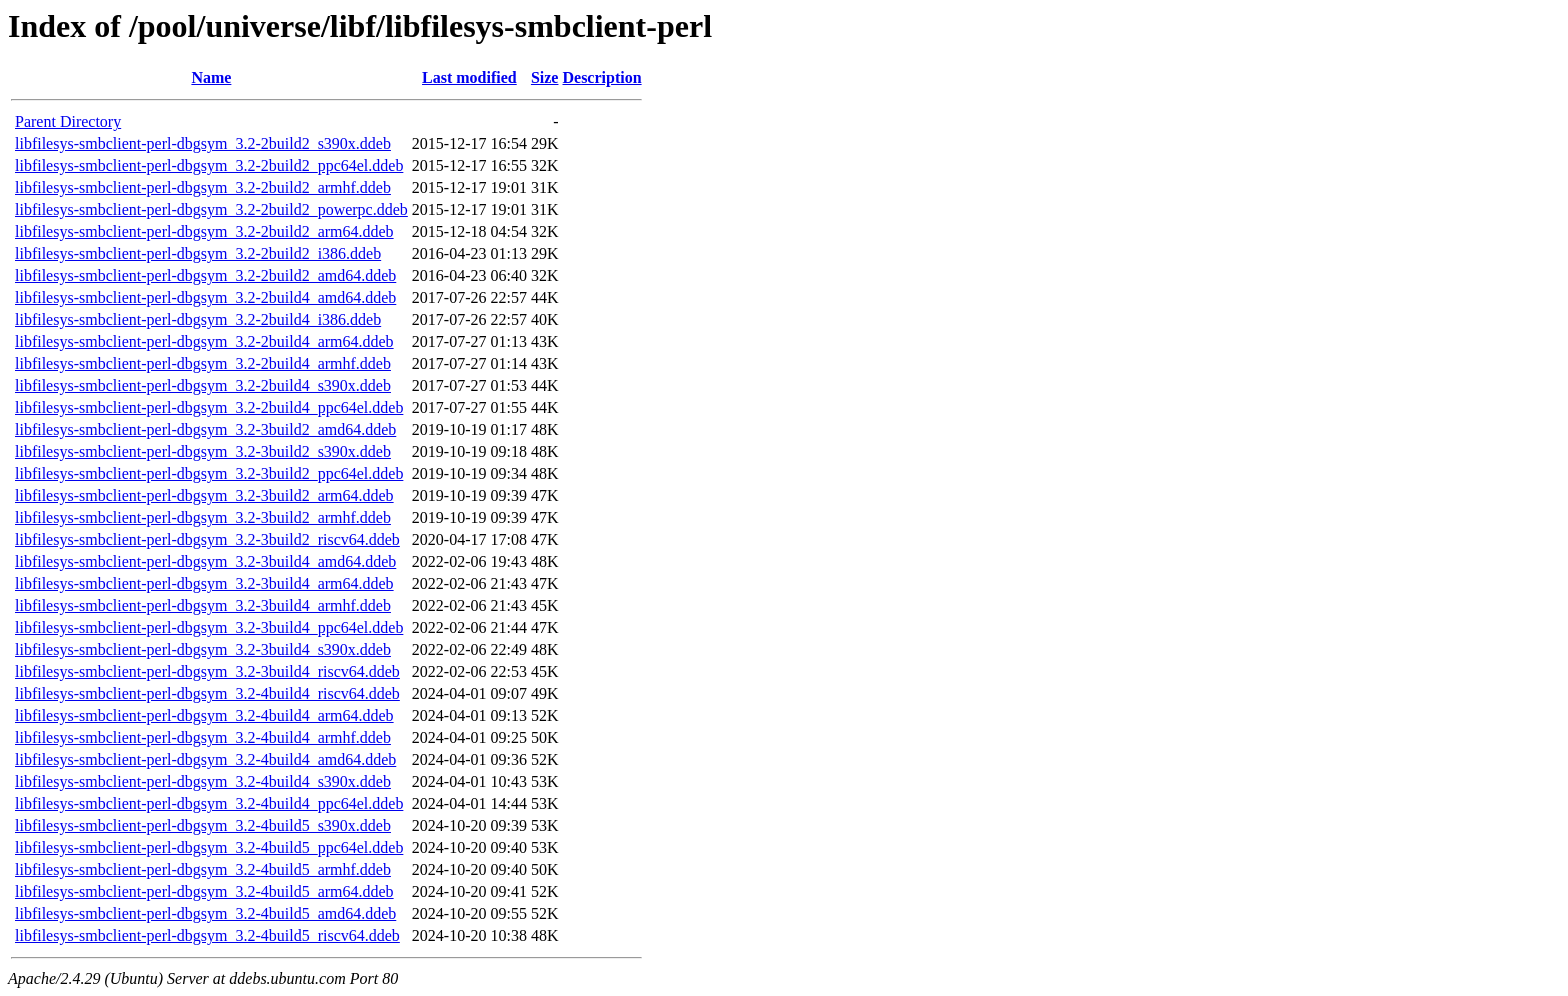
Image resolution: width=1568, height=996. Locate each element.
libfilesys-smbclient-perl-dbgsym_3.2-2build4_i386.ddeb (198, 319)
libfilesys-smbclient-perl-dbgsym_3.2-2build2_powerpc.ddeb (211, 209)
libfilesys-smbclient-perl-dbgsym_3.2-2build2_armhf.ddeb (203, 187)
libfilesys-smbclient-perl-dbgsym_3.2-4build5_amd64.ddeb (205, 913)
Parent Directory (68, 121)
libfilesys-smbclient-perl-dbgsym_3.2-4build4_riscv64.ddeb (207, 693)
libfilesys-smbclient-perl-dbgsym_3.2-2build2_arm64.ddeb (204, 231)
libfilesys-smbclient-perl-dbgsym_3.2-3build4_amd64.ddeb (205, 561)
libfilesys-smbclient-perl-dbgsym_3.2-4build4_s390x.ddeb (203, 781)
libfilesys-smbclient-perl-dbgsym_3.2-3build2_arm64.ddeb (204, 495)
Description (601, 77)
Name (211, 77)
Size (545, 77)
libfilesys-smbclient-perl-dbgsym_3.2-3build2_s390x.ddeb (203, 451)
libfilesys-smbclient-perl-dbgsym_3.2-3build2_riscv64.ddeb (207, 539)
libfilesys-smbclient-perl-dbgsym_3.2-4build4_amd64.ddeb (205, 759)
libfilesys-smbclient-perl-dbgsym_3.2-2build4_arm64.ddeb (204, 341)
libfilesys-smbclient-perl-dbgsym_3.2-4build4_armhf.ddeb (203, 737)
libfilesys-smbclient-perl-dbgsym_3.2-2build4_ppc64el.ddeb (209, 407)
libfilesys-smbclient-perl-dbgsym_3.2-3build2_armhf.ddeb (203, 517)
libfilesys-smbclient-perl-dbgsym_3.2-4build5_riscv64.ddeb (207, 935)
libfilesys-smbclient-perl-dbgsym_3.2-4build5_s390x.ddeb (203, 825)
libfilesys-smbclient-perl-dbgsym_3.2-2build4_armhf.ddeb (203, 363)
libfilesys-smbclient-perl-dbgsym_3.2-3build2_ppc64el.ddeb (209, 473)
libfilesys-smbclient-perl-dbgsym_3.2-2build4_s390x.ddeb (203, 385)
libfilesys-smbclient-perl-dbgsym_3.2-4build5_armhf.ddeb (203, 869)
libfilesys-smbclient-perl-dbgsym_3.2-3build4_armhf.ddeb (203, 605)
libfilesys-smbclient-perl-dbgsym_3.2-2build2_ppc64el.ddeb (209, 165)
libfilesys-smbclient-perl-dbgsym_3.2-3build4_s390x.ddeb (203, 649)
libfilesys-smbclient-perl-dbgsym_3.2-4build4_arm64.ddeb (204, 715)
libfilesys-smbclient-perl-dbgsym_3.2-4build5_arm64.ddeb (204, 891)
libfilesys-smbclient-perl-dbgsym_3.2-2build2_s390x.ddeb (203, 143)
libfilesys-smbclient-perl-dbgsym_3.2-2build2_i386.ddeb (198, 253)
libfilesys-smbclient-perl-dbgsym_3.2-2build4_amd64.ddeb (205, 297)
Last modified (469, 77)
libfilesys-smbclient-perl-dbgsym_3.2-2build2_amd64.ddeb (205, 275)
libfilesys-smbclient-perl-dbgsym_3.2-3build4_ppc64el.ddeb (209, 627)
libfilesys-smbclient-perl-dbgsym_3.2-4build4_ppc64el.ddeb (209, 803)
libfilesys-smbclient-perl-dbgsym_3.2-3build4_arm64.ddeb (204, 583)
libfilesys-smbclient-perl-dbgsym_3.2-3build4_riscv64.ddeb (207, 671)
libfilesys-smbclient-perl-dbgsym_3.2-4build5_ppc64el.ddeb (209, 847)
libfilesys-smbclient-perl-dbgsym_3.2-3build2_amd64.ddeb (205, 429)
